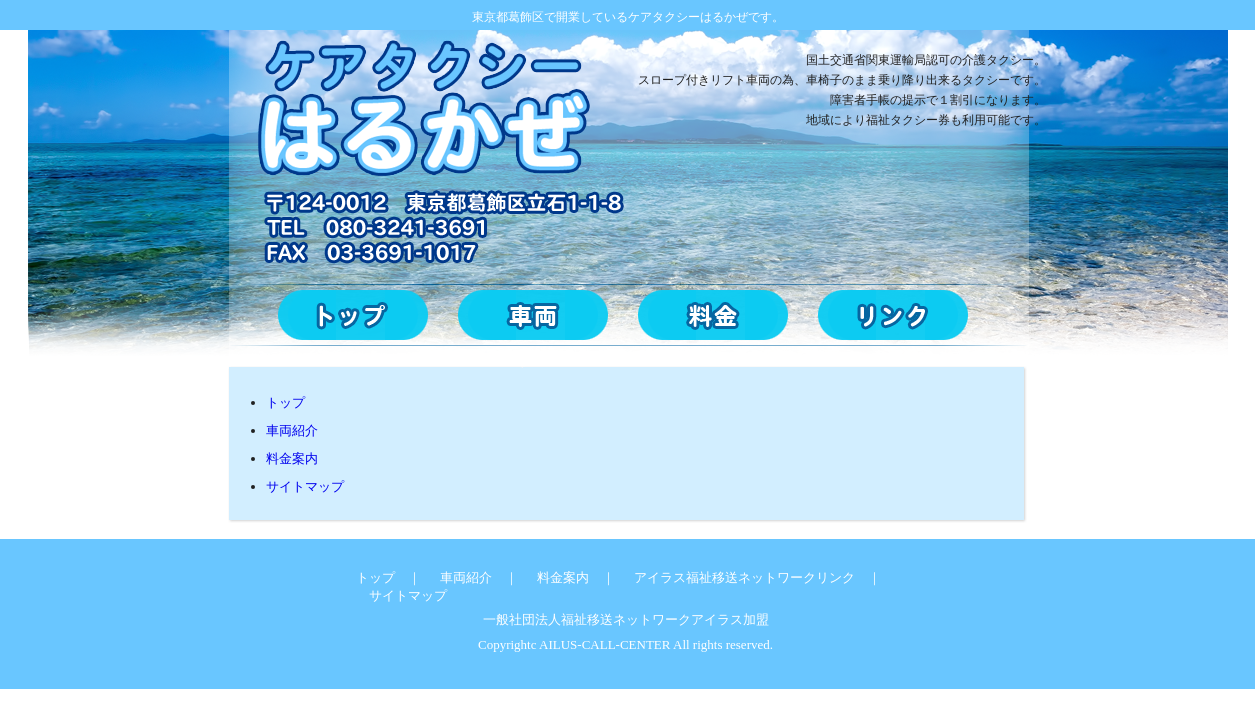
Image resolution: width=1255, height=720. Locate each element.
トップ (285, 402)
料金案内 (292, 458)
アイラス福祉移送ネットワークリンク (738, 577)
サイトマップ (305, 486)
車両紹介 (292, 430)
